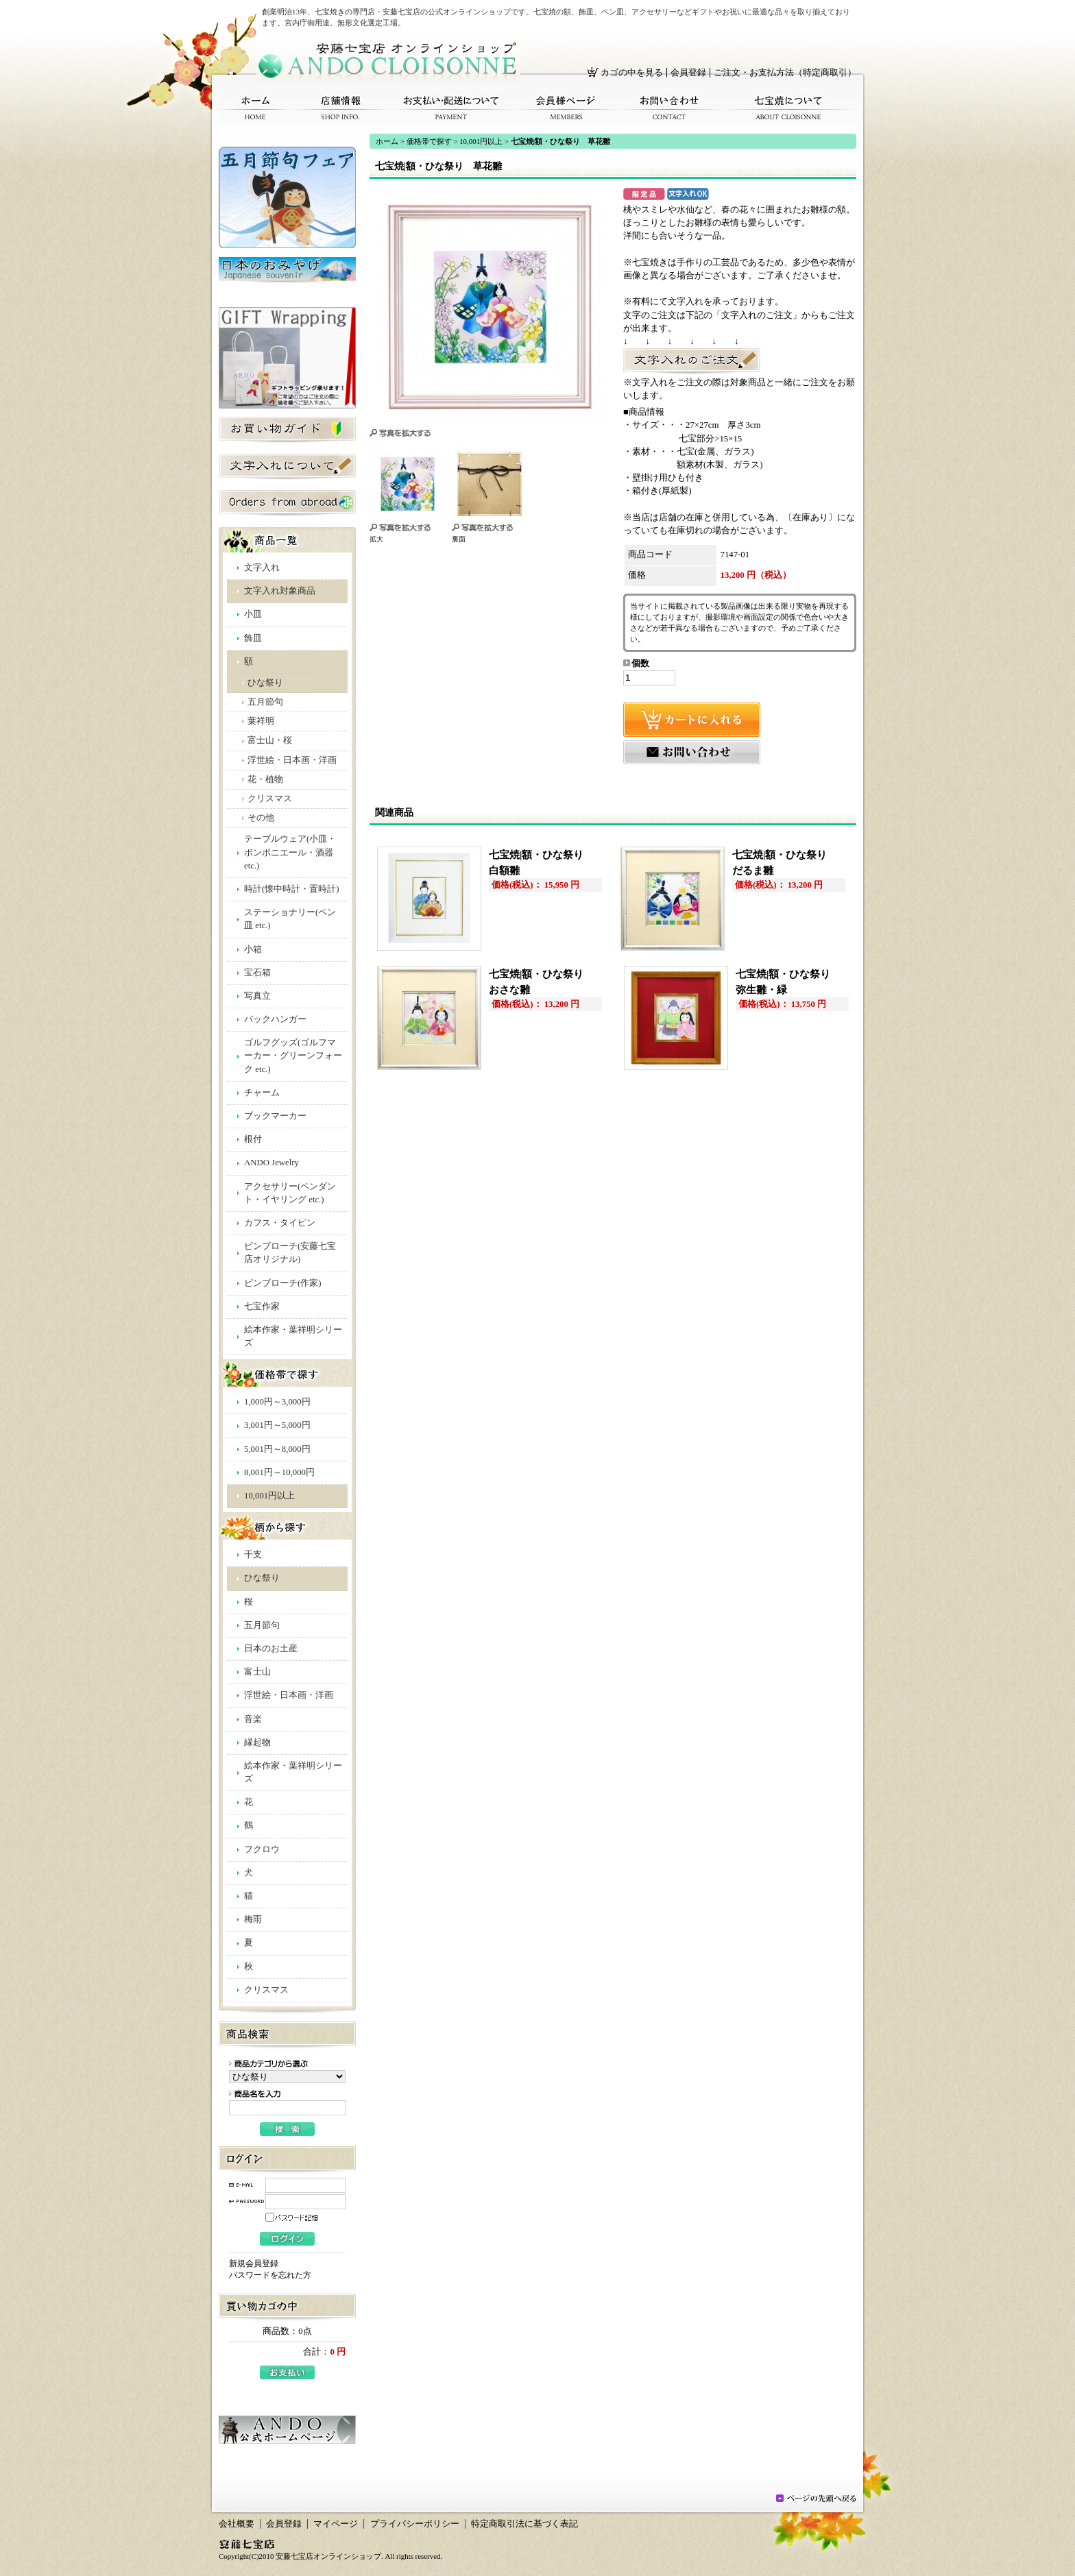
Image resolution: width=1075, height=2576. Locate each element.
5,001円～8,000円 (277, 1449)
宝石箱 (257, 972)
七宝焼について (788, 108)
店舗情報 (340, 108)
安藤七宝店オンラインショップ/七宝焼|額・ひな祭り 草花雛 (388, 60)
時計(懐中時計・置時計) (291, 889)
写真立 (257, 996)
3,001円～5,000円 (277, 1425)
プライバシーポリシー (414, 2524)
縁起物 (257, 1742)
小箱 (253, 949)
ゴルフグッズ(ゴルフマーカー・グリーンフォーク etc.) (293, 1055)
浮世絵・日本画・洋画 (292, 760)
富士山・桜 (269, 740)
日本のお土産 (271, 1648)
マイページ (335, 2524)
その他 (260, 818)
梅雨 (253, 1919)
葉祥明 (260, 721)
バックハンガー (275, 1019)
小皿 (253, 614)
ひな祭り (265, 683)
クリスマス (269, 798)
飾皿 (253, 638)
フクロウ (262, 1849)
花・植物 (265, 779)
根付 (253, 1139)
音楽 (253, 1719)
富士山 (257, 1672)
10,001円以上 (269, 1495)
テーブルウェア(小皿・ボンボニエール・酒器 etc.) (290, 852)
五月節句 (265, 702)
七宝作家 (262, 1306)
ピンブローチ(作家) (283, 1283)
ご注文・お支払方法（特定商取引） (785, 72)
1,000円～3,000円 (277, 1402)
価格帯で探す (429, 141)
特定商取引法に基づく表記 (524, 2524)
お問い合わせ (669, 108)
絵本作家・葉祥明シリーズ (293, 1336)
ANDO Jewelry (271, 1162)
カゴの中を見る (632, 72)
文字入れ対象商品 (279, 591)
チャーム (262, 1092)
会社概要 (236, 2524)
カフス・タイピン (279, 1223)
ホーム (255, 108)
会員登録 (688, 72)
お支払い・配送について (451, 108)
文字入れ (262, 567)
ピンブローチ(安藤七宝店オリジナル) (290, 1252)
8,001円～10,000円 (279, 1472)
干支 (253, 1554)
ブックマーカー (275, 1116)
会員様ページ (566, 108)
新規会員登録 (253, 2263)
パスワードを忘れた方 (270, 2275)
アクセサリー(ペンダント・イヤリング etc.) (290, 1193)
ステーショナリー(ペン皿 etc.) (290, 919)
